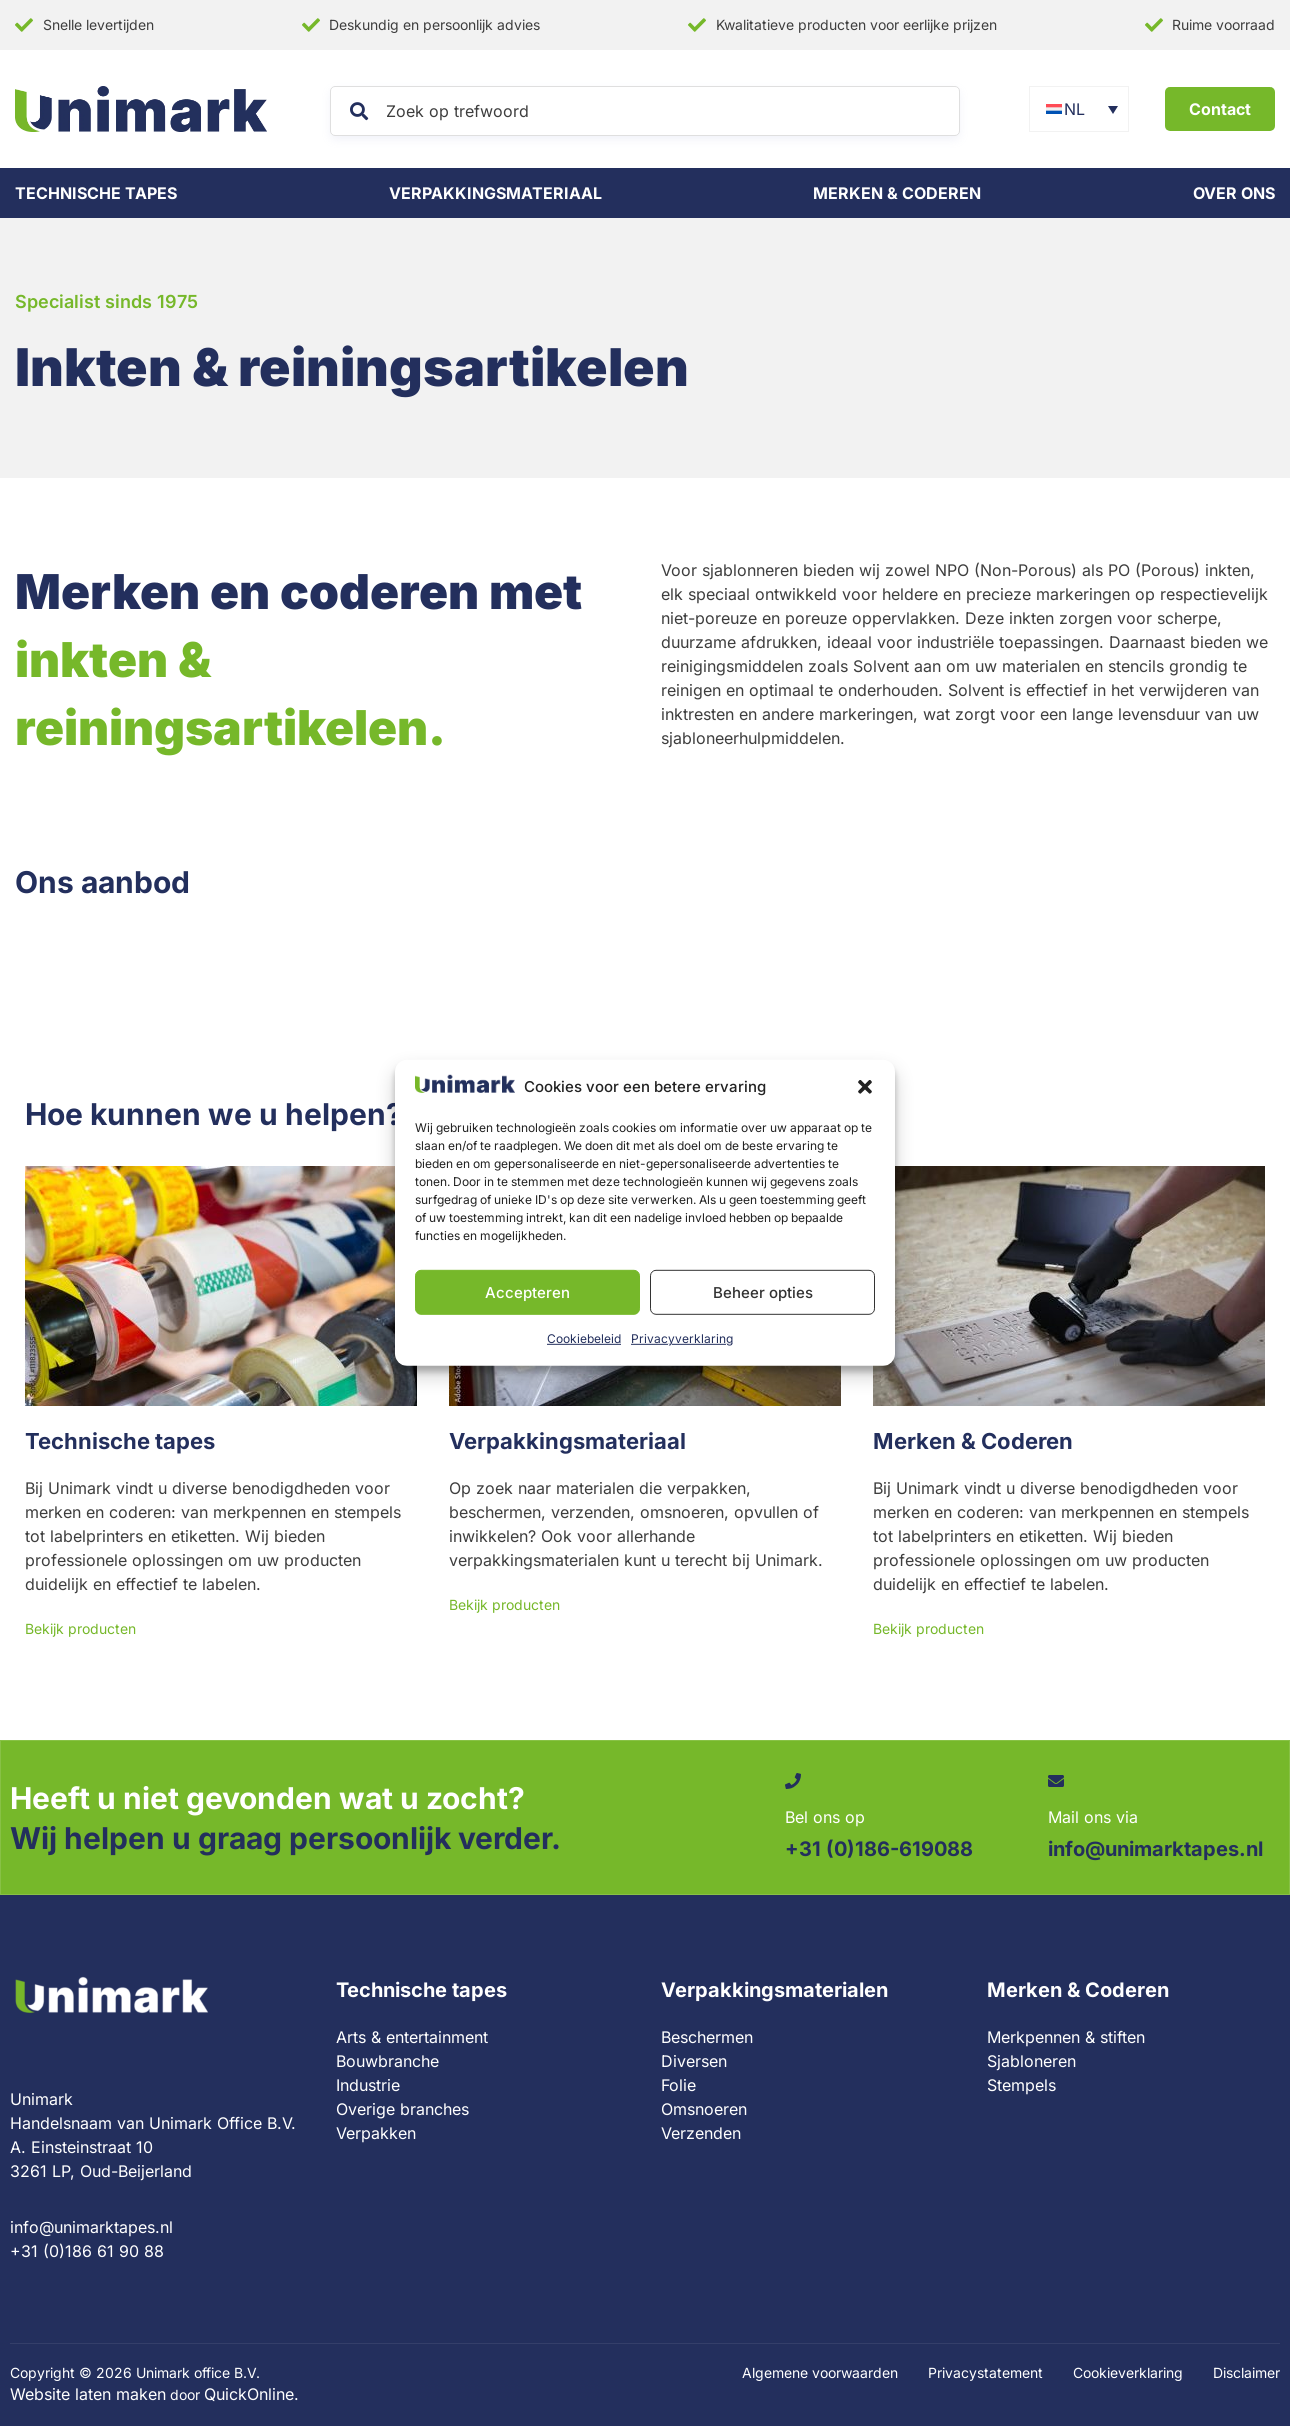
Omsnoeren (704, 2109)
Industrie (368, 2085)
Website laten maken (88, 2394)
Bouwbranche (387, 2061)
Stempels (1021, 2085)
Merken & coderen (897, 193)
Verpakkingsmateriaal (495, 193)
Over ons (1234, 193)
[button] (865, 1087)
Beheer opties (763, 1292)
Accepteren (527, 1292)
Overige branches (402, 2109)
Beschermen (707, 2037)
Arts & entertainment (412, 2037)
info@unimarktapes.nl (91, 2227)
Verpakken (376, 2133)
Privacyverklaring (682, 1338)
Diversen (694, 2061)
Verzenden (701, 2133)
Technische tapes (96, 193)
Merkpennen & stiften (1066, 2037)
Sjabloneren (1031, 2061)
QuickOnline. (251, 2394)
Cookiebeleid (584, 1338)
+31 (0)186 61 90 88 (87, 2251)
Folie (678, 2085)
